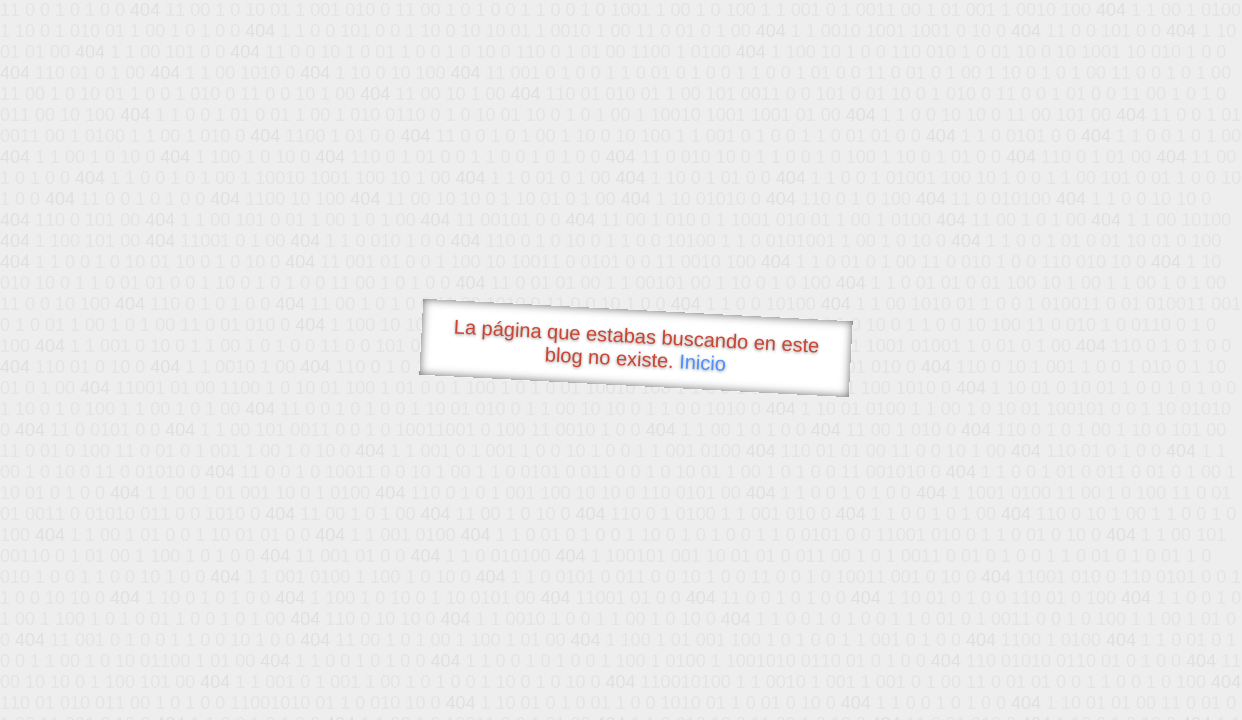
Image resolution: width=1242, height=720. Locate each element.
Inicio (703, 362)
